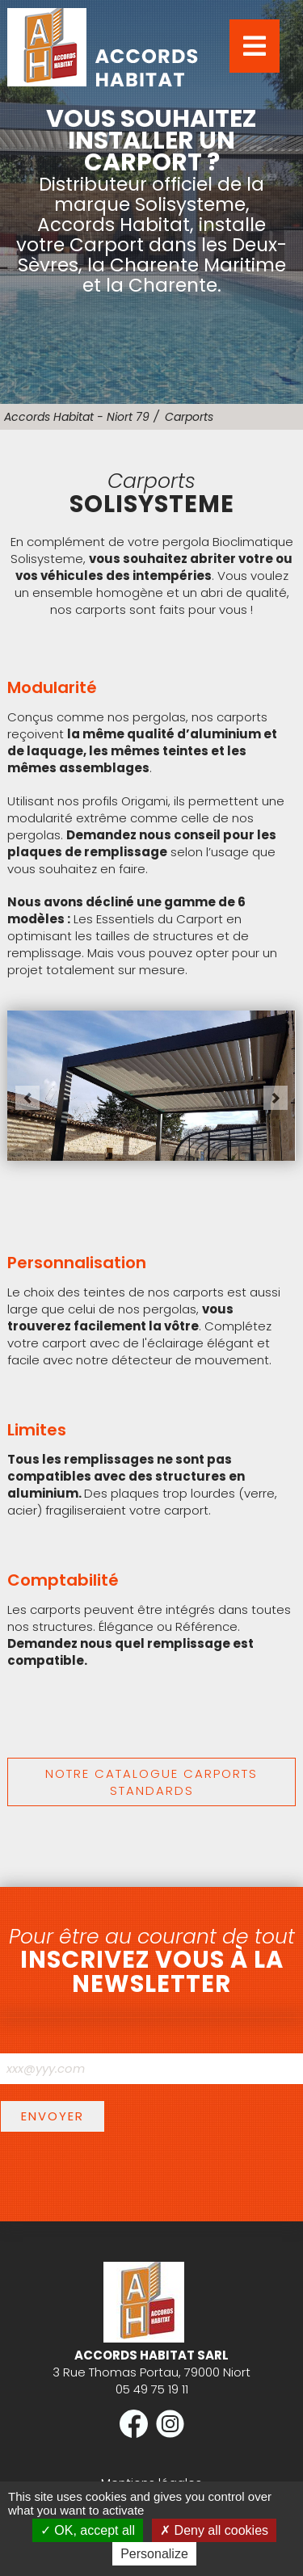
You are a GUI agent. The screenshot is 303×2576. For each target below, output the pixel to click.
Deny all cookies (214, 2530)
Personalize (154, 2554)
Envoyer (52, 2115)
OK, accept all (87, 2530)
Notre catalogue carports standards (151, 1782)
